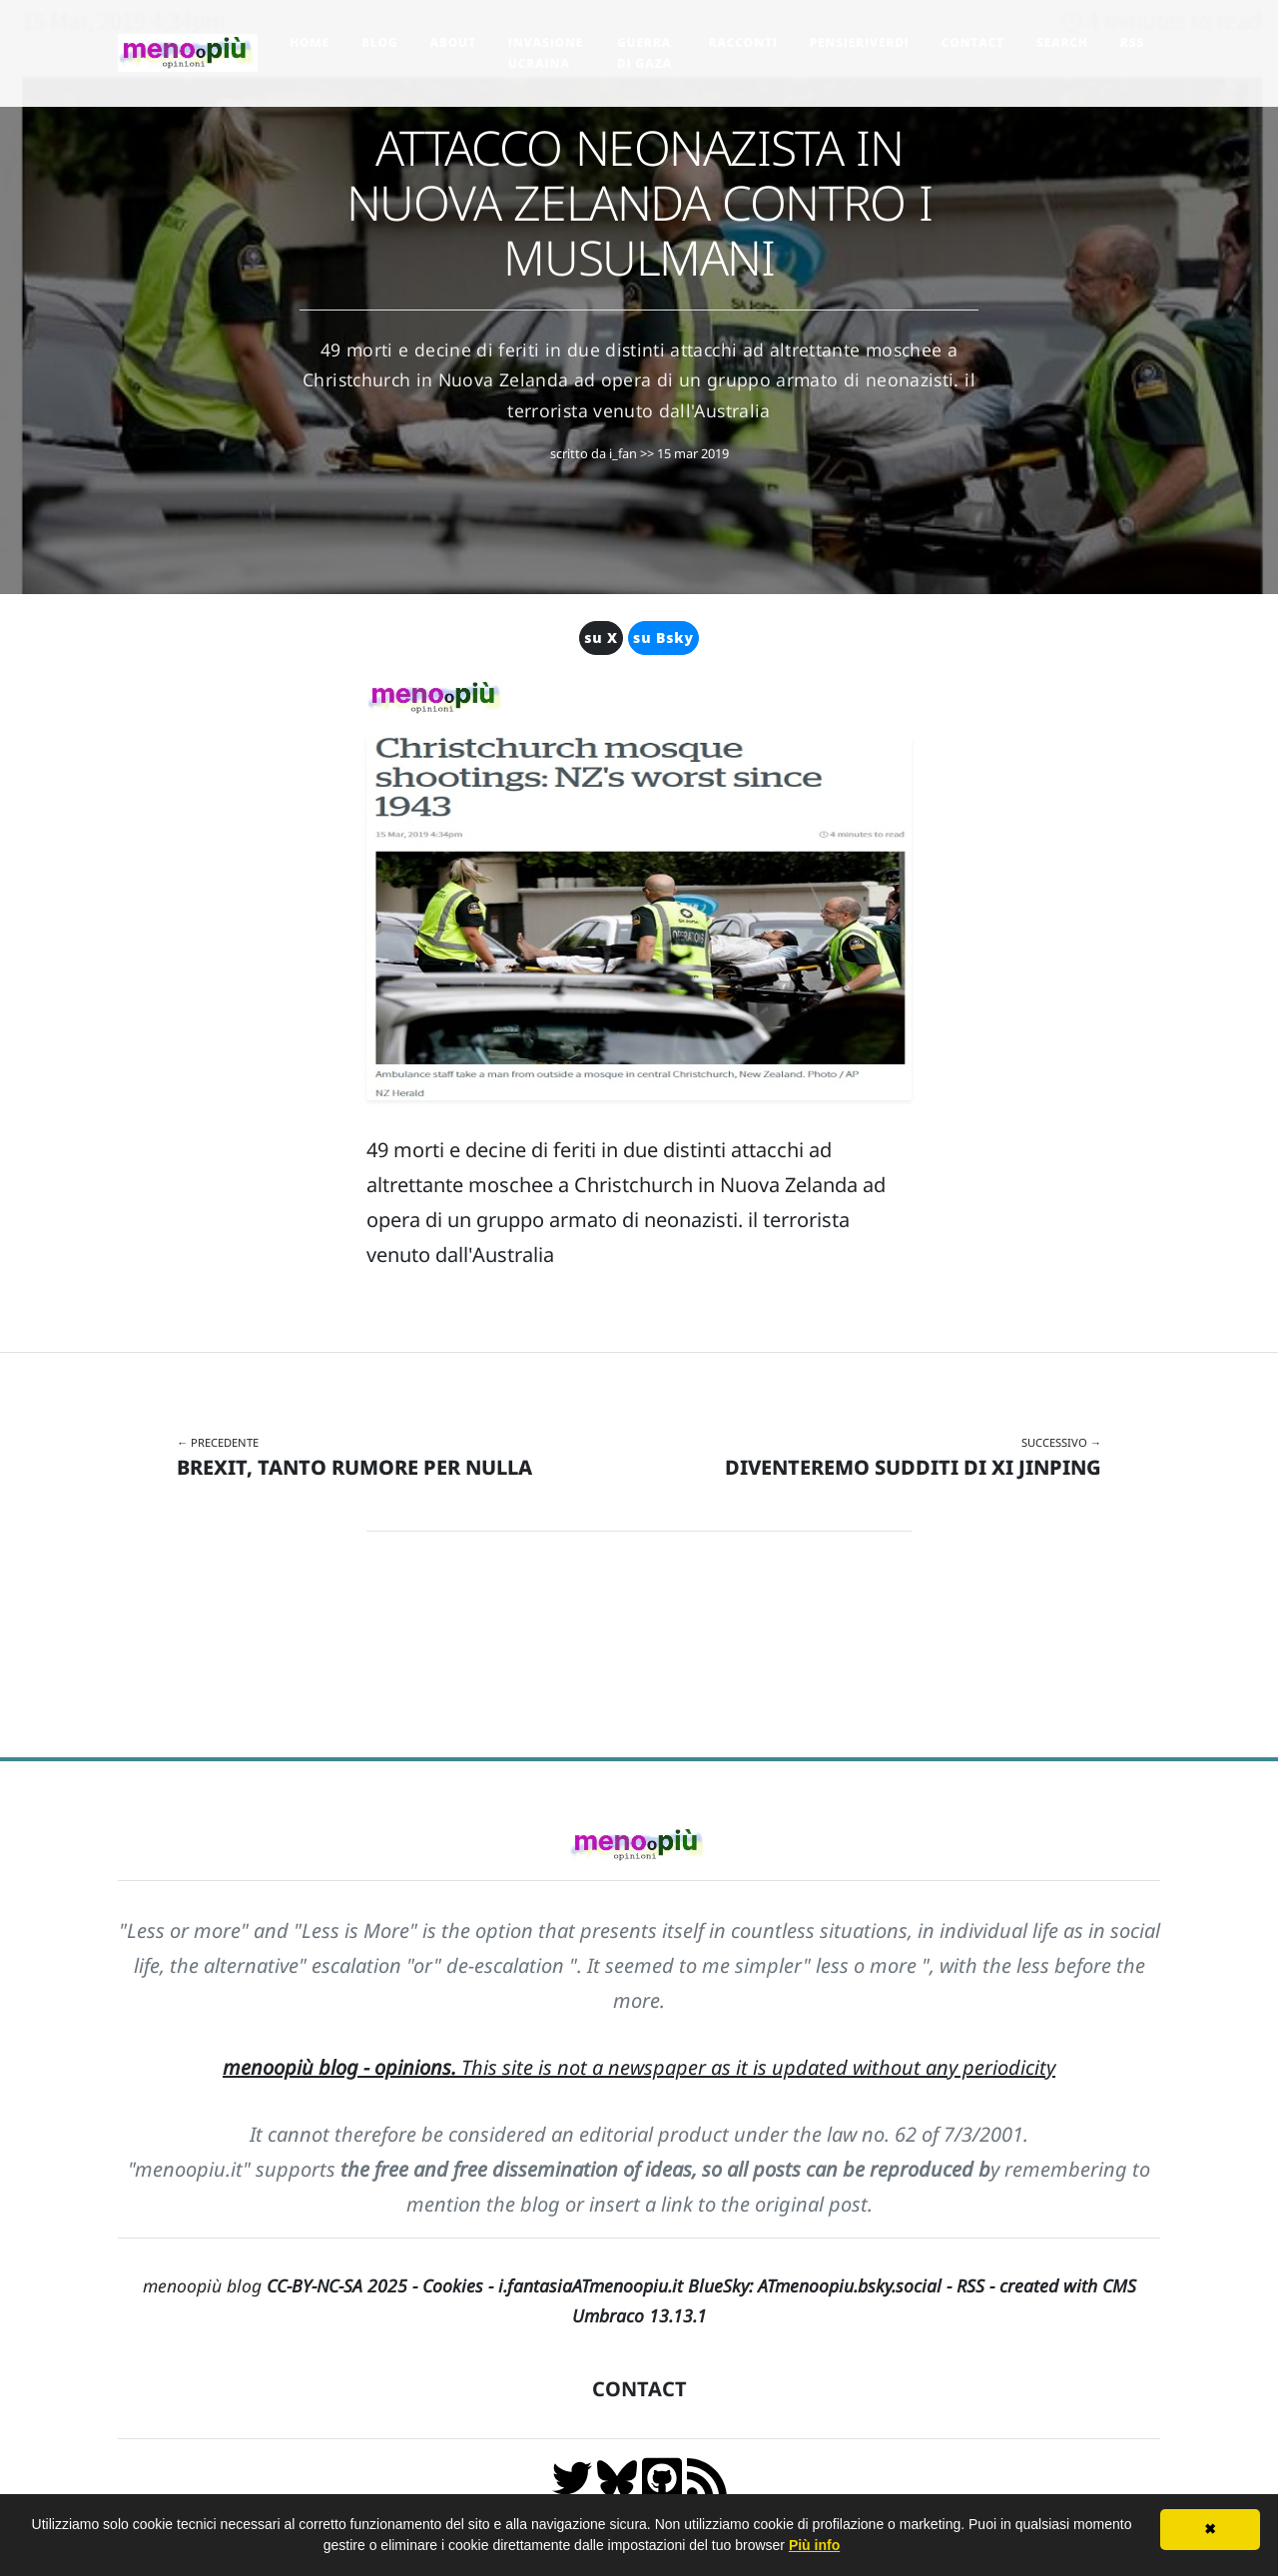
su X (601, 637)
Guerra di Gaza (644, 53)
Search (1062, 42)
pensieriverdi (860, 42)
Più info (814, 2545)
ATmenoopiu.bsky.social (850, 2285)
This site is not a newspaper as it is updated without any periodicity (639, 2067)
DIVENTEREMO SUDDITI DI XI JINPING (913, 1467)
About (452, 42)
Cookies (452, 2285)
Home (309, 42)
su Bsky (663, 637)
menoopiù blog (282, 2285)
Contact (973, 42)
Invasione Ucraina (545, 53)
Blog (379, 42)
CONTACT (639, 2388)
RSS (1132, 42)
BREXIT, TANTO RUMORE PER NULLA (354, 1467)
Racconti (742, 42)
